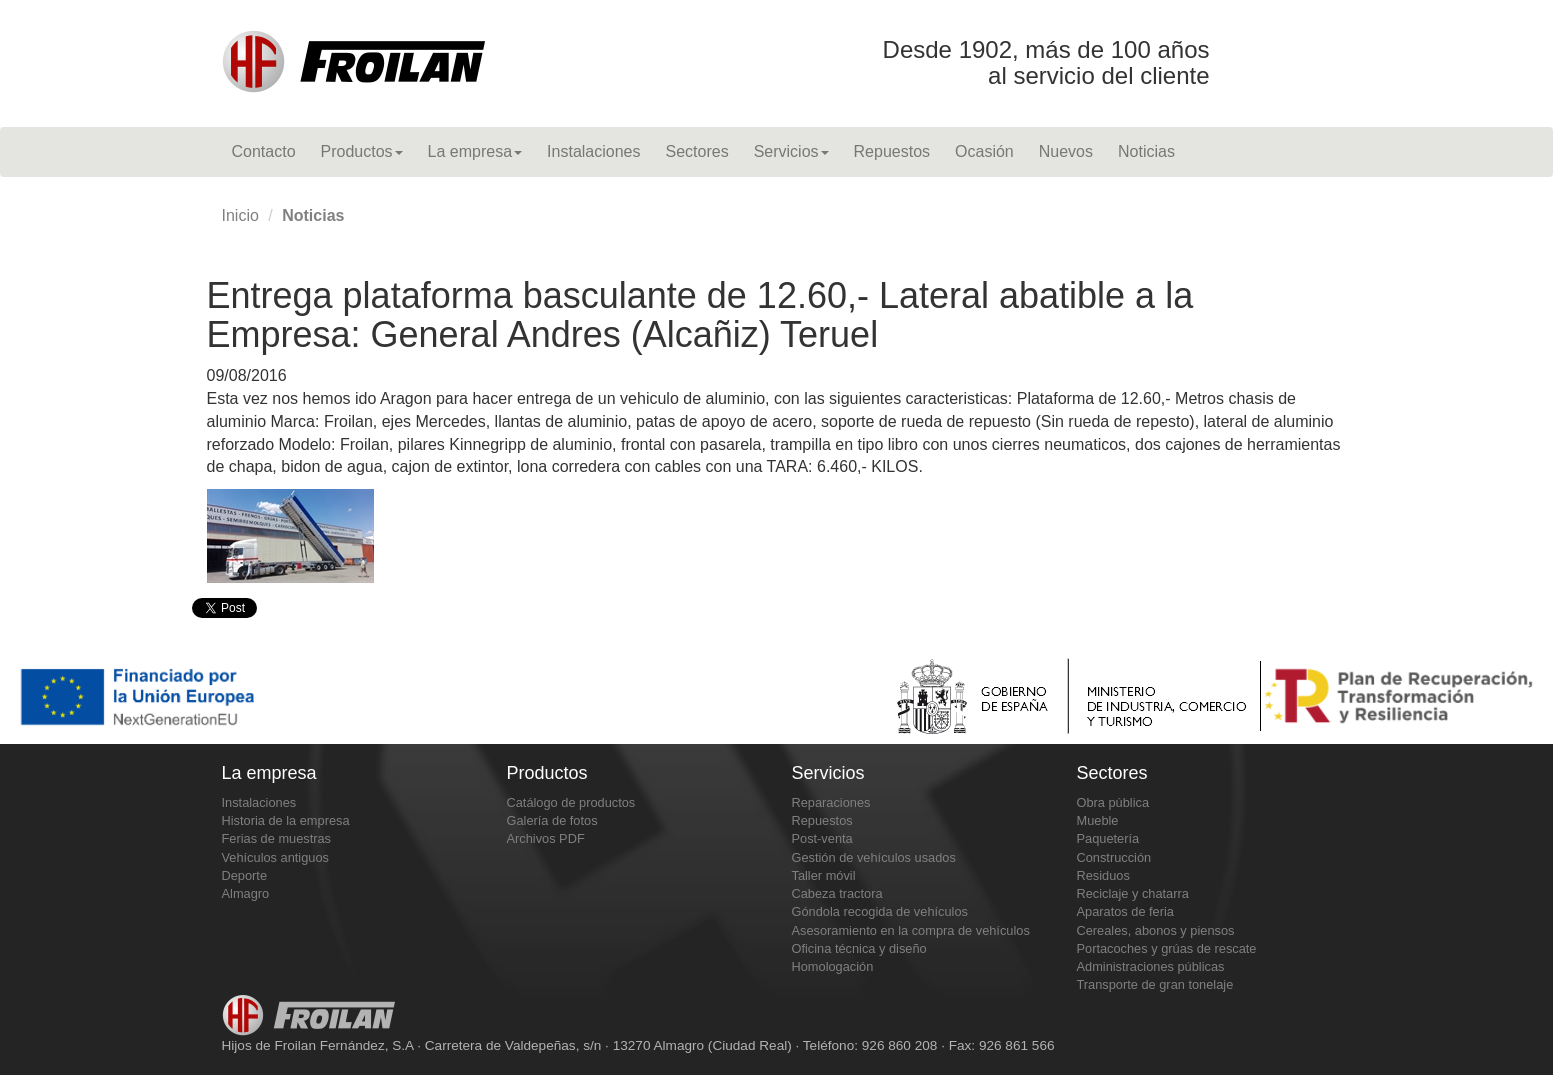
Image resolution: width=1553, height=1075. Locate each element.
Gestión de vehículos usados (874, 857)
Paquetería (1108, 838)
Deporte (245, 875)
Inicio (240, 215)
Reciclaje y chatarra (1133, 893)
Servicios (791, 151)
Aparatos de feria (1125, 911)
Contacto (264, 151)
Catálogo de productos (571, 802)
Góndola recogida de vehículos (880, 911)
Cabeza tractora (837, 893)
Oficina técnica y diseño (859, 948)
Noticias (1146, 151)
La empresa (475, 151)
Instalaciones (593, 151)
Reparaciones (831, 802)
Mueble (1098, 820)
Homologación (833, 966)
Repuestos (892, 151)
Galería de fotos (552, 820)
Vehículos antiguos (275, 857)
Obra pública (1113, 802)
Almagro (246, 893)
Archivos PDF (546, 838)
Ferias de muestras (277, 838)
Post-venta (822, 838)
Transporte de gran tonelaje (1155, 984)
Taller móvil (824, 875)
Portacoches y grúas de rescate (1167, 948)
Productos (362, 151)
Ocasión (984, 151)
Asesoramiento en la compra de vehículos (911, 930)
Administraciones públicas (1151, 966)
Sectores (696, 151)
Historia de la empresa (286, 820)
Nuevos (1066, 151)
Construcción (1114, 857)
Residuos (1103, 875)
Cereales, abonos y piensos (1156, 930)
